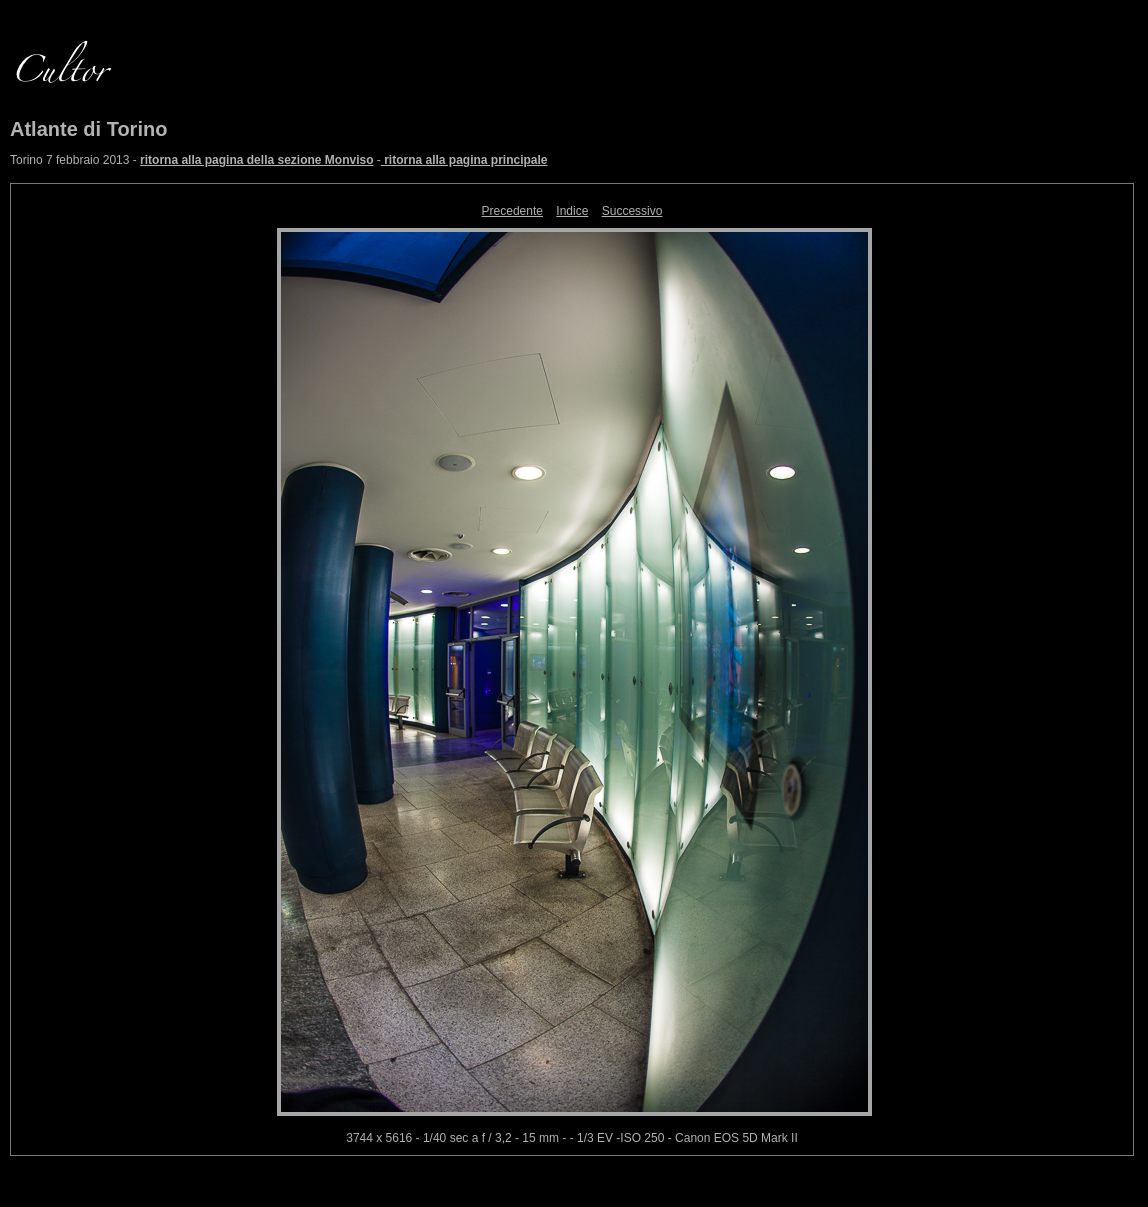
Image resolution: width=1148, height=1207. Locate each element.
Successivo (632, 211)
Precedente (512, 211)
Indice (572, 211)
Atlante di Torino (88, 129)
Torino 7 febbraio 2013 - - (279, 160)
